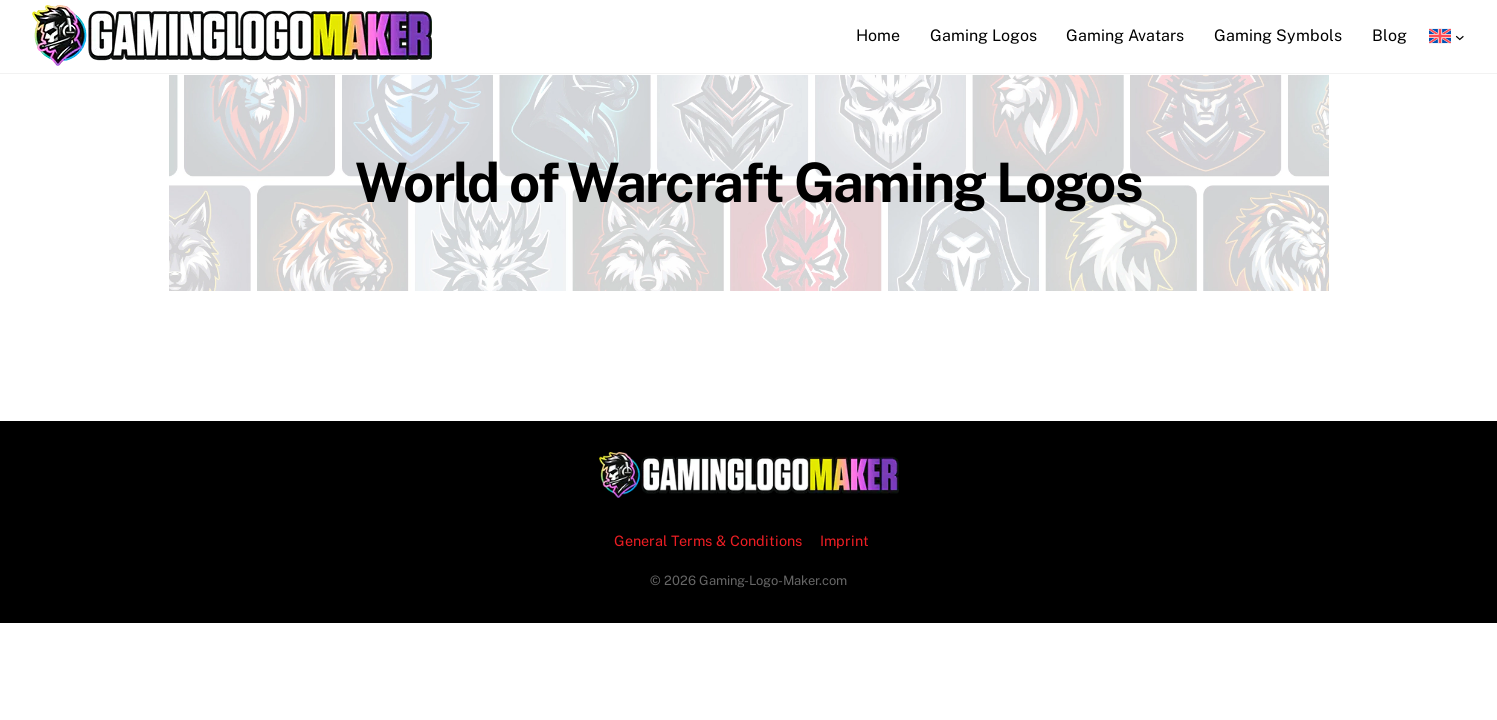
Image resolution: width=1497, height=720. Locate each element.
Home (878, 35)
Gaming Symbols (1278, 35)
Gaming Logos (983, 35)
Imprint (844, 540)
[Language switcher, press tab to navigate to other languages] (1447, 36)
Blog (1389, 35)
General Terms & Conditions (708, 540)
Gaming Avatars (1125, 35)
